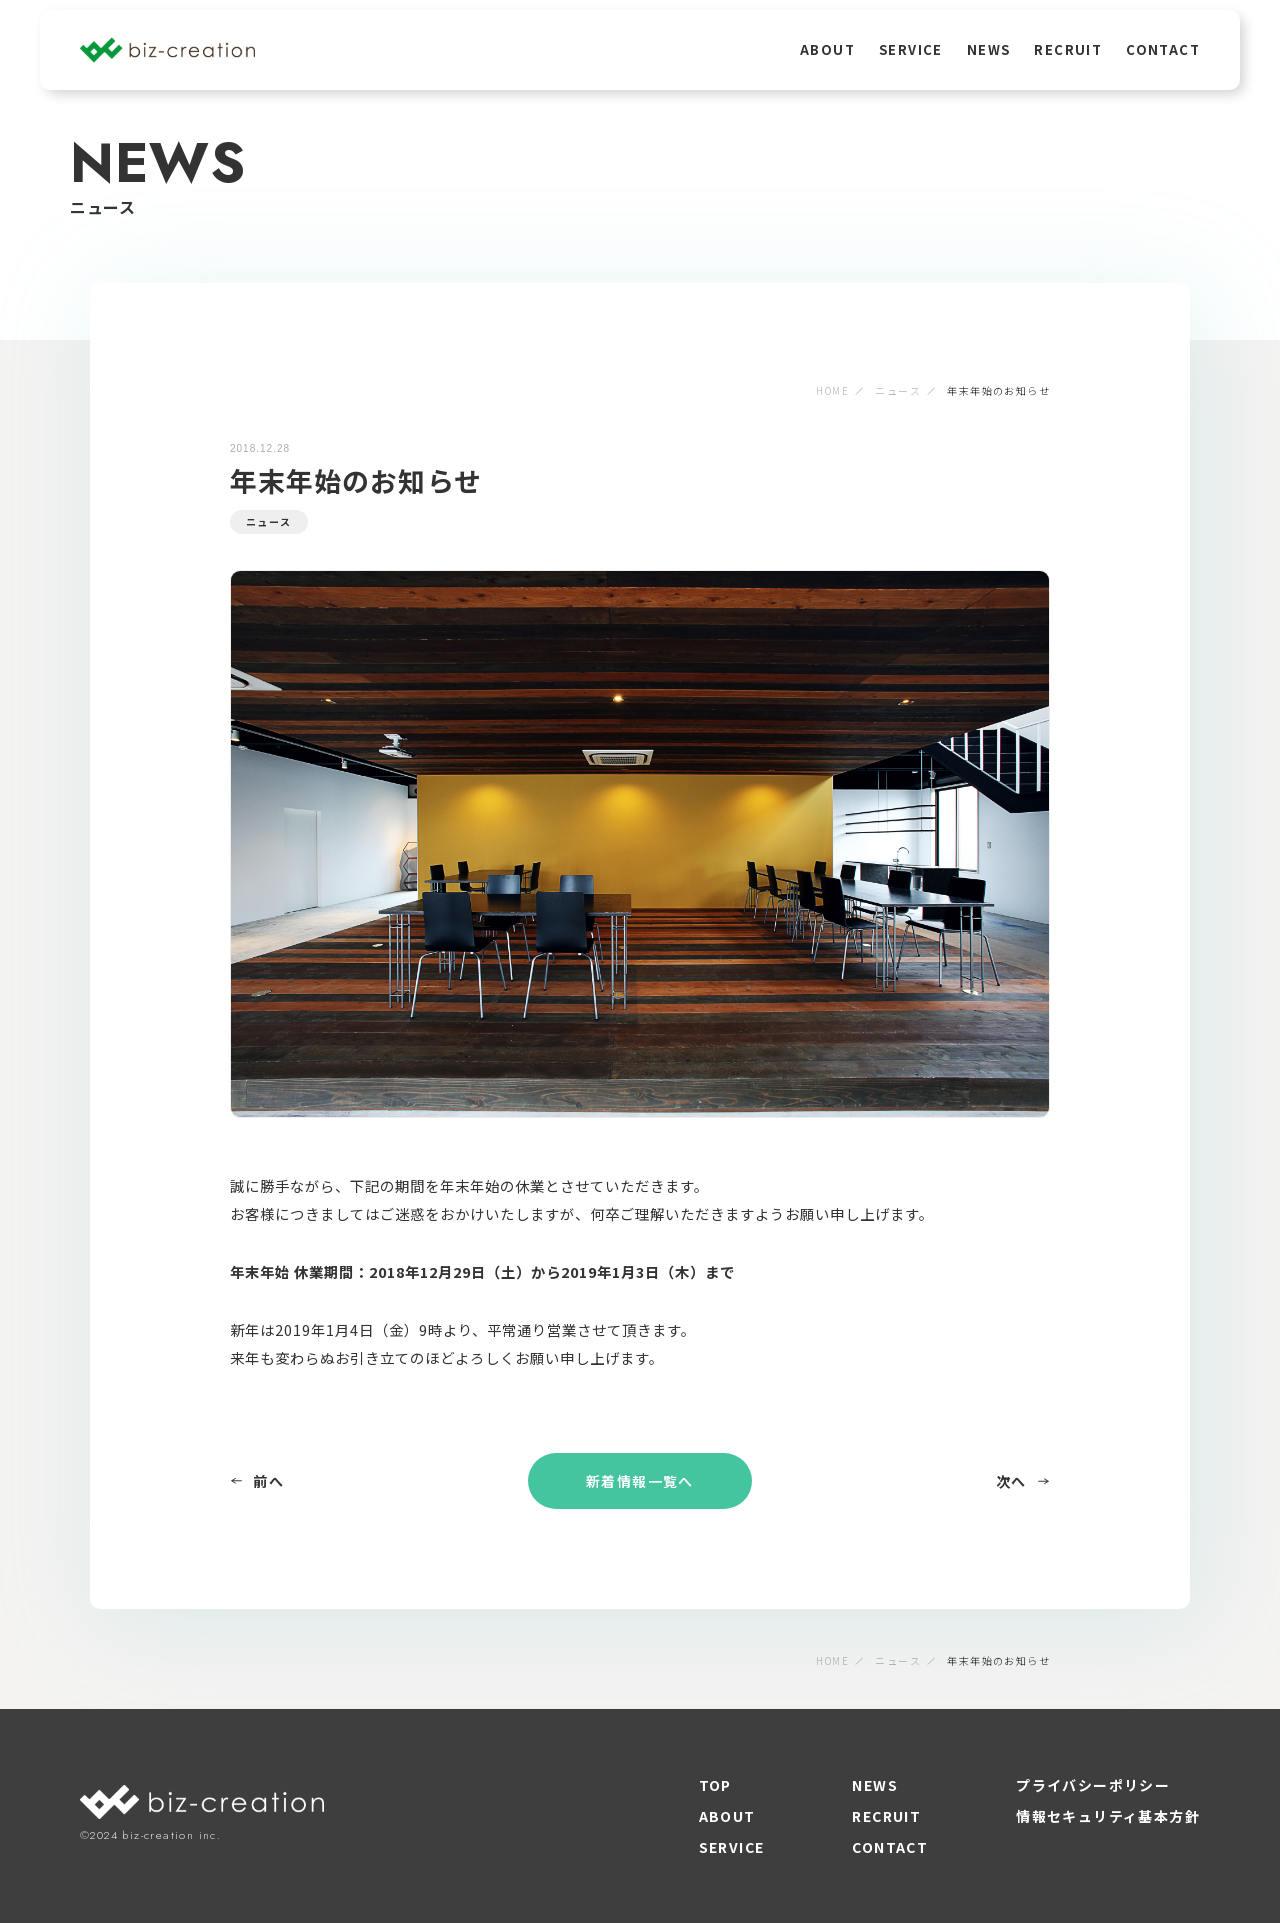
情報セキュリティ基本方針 (1108, 1816)
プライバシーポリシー (1093, 1785)
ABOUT (827, 49)
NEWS (989, 49)
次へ (1023, 1481)
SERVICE (911, 49)
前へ (257, 1481)
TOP (715, 1785)
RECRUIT (1068, 49)
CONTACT (1163, 49)
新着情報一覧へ (640, 1481)
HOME (832, 390)
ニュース (898, 390)
